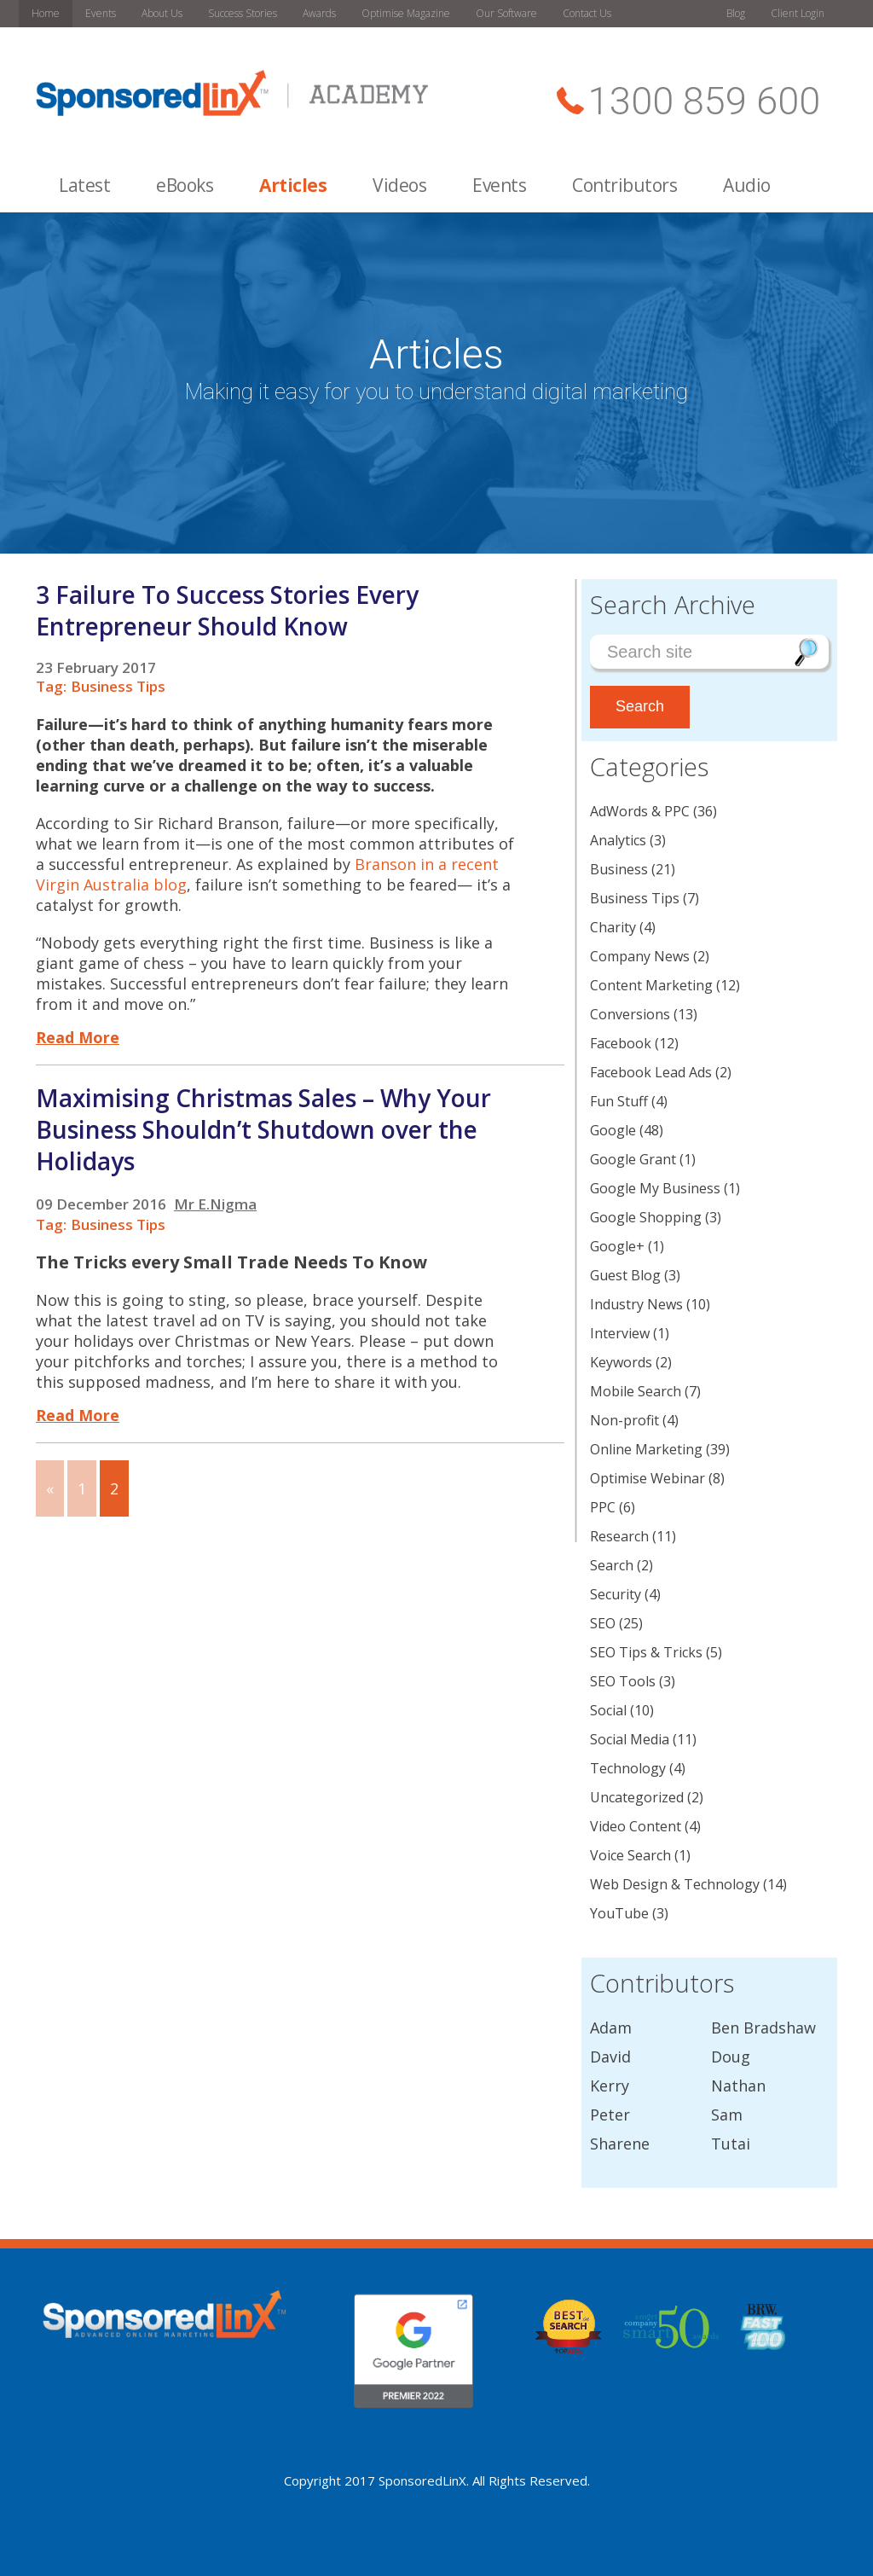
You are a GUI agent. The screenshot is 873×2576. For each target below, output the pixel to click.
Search (611, 1565)
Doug (730, 2056)
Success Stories (242, 13)
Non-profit (624, 1420)
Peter (610, 2114)
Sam (727, 2114)
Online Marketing (646, 1449)
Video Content (635, 1826)
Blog (735, 13)
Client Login (797, 13)
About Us (162, 13)
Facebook (620, 1043)
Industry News (636, 1304)
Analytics (618, 840)
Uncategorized (637, 1797)
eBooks (184, 185)
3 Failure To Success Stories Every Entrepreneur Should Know (227, 610)
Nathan (738, 2085)
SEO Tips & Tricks (646, 1652)
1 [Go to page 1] (82, 1488)
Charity (613, 927)
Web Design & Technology (675, 1884)
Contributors (624, 185)
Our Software (506, 13)
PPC (603, 1507)
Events (100, 13)
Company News (640, 956)
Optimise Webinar (647, 1478)
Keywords (621, 1362)
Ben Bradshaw (763, 2027)
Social (608, 1710)
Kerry (609, 2085)
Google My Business (655, 1188)
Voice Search (630, 1855)
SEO (603, 1623)
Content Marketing (651, 985)
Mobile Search (635, 1391)
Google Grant (633, 1159)
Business (619, 869)
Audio (747, 185)
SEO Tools (623, 1681)
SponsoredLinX (422, 2480)
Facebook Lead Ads (651, 1072)
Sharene (620, 2143)
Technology (628, 1768)
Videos (399, 185)
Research (619, 1536)
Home (46, 13)
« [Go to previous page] (50, 1488)
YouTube (619, 1913)
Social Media (629, 1739)
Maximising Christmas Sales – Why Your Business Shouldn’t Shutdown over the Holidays (263, 1129)
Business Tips (118, 686)
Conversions (630, 1014)
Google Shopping (646, 1217)
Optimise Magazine (405, 13)
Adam (611, 2027)
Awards (319, 13)
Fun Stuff (619, 1101)
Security (615, 1594)
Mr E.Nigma (215, 1204)
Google (613, 1130)
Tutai (730, 2143)
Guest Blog (625, 1275)
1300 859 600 (704, 101)
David (610, 2056)
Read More (77, 1037)
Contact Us (587, 13)
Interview (620, 1333)
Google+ (617, 1246)
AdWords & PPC (640, 811)
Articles (293, 185)
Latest (84, 185)
